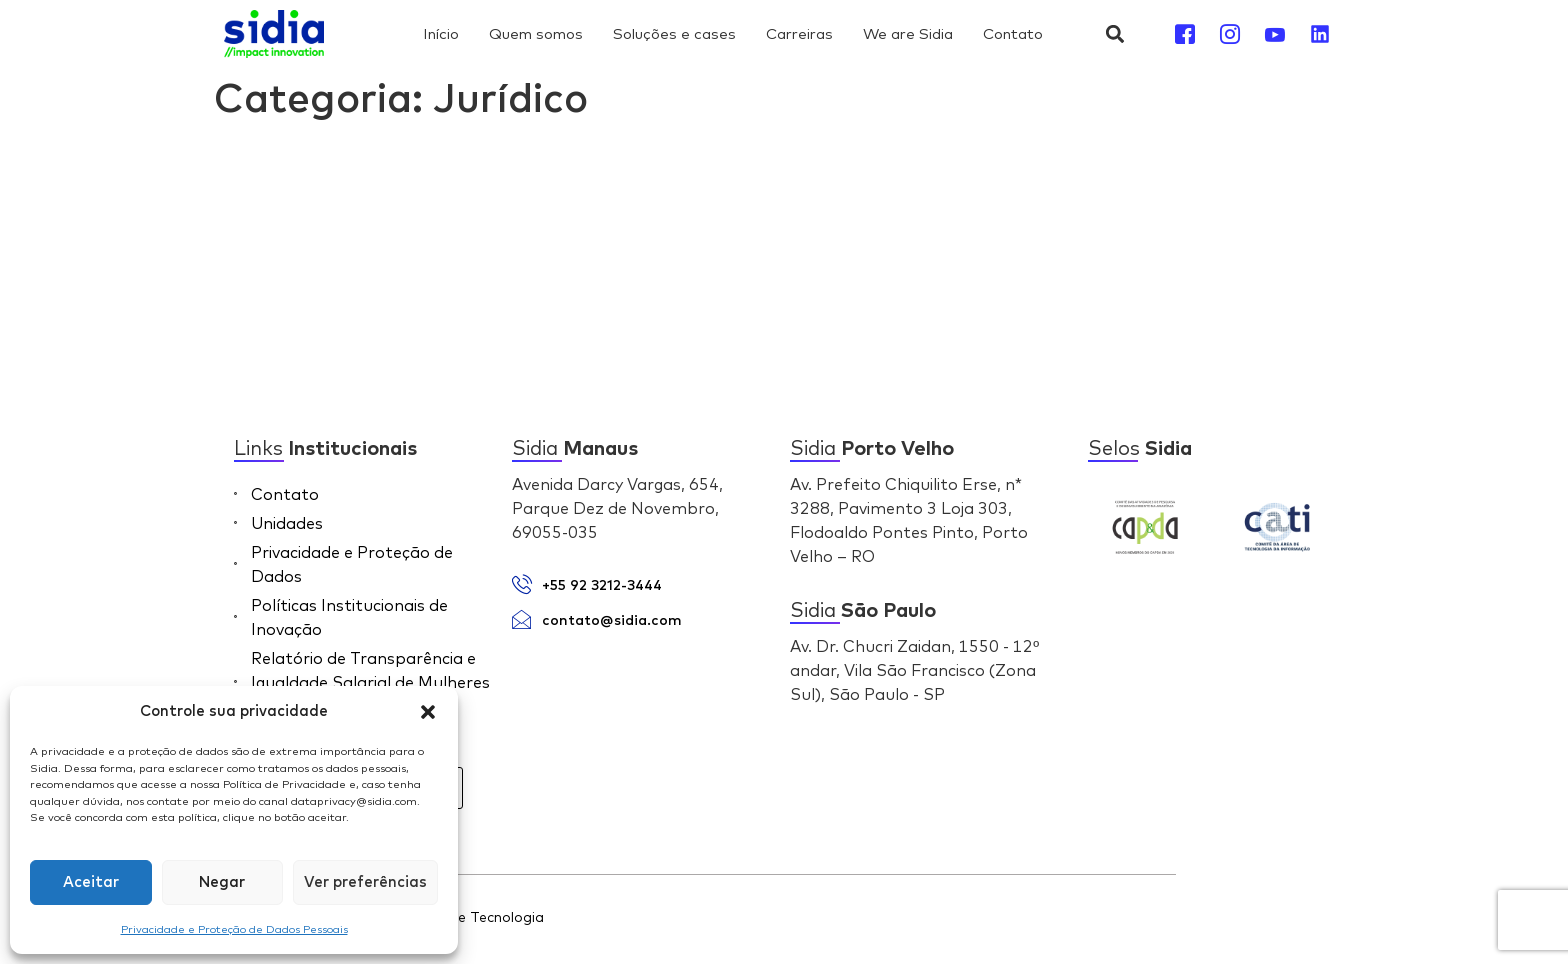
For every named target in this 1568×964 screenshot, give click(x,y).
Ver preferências (365, 882)
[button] (428, 712)
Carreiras (799, 33)
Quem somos (536, 33)
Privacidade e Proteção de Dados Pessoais (234, 929)
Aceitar (91, 882)
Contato (1013, 33)
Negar (222, 882)
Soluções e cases (674, 33)
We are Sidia (908, 33)
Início (441, 33)
